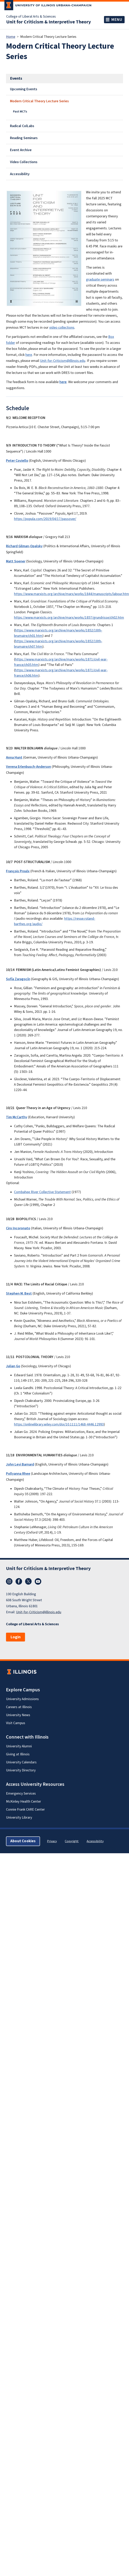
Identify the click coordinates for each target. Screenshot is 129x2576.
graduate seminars (100, 279)
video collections (61, 327)
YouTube (38, 1581)
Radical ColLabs (22, 125)
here (28, 354)
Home (10, 36)
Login (15, 1637)
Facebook (18, 1581)
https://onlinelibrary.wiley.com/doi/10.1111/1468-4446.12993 (59, 1424)
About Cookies (23, 1841)
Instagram (9, 1581)
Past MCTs (20, 111)
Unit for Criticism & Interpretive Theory (48, 22)
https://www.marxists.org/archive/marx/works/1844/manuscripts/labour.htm (71, 593)
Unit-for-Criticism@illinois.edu (62, 360)
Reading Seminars (24, 138)
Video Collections (23, 162)
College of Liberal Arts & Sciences (31, 16)
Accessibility (20, 174)
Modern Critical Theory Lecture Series (39, 101)
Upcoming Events (23, 89)
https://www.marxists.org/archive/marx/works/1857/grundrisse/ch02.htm (69, 617)
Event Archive (21, 150)
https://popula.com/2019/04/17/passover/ (45, 518)
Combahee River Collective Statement (42, 1192)
